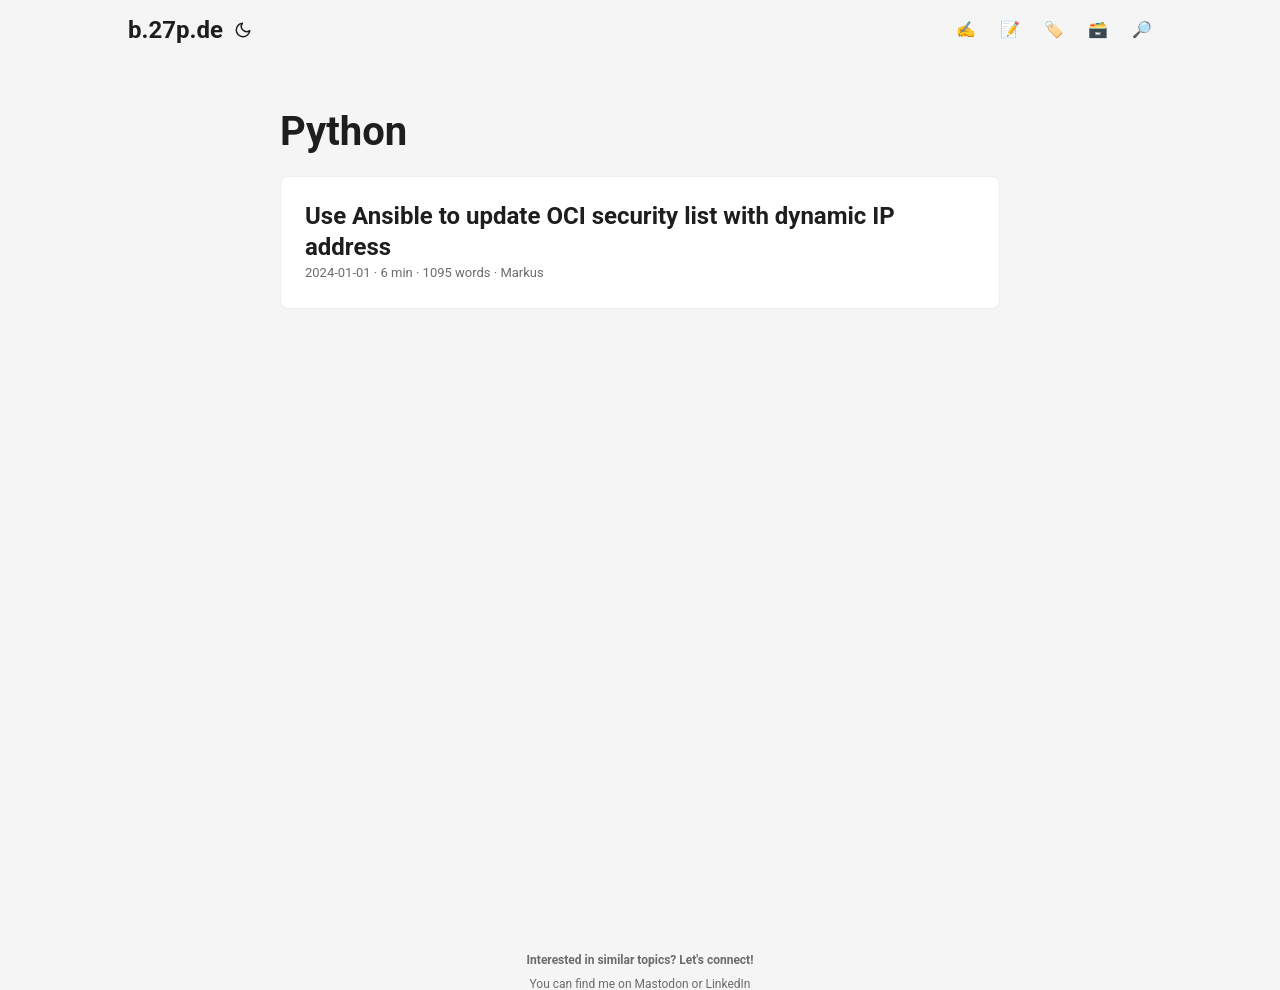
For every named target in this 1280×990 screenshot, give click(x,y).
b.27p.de (175, 30)
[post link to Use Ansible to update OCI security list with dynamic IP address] (640, 242)
